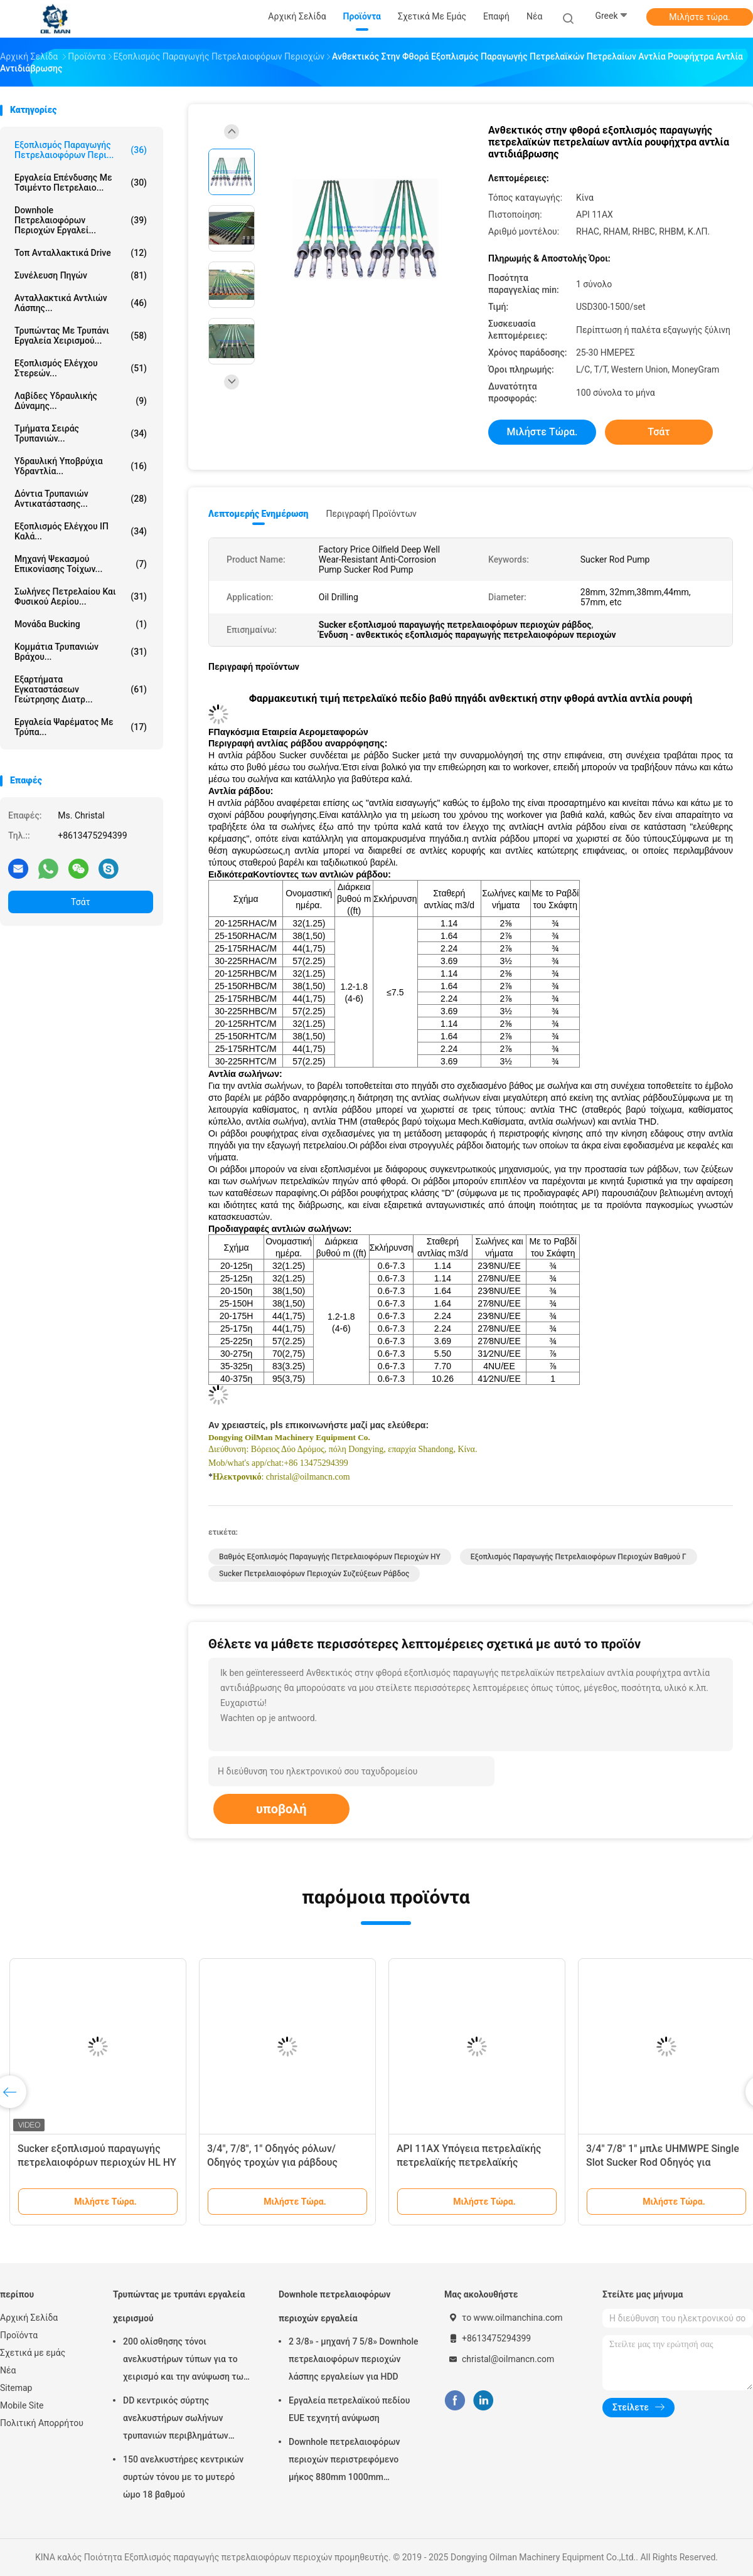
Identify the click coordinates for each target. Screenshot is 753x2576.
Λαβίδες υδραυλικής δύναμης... (80, 401)
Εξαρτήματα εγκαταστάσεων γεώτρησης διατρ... (80, 689)
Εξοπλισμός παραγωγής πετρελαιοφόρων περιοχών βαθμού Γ (578, 1556)
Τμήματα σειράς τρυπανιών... (80, 433)
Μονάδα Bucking (80, 624)
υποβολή (281, 1808)
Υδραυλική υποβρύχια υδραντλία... (80, 466)
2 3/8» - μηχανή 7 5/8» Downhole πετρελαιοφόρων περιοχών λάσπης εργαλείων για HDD (354, 2359)
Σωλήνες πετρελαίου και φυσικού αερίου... (80, 596)
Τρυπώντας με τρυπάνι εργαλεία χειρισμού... (80, 336)
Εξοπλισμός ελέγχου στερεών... (80, 368)
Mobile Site (22, 2405)
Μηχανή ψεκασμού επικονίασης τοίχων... (80, 564)
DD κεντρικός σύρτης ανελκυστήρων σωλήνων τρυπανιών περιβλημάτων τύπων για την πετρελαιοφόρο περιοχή (184, 2419)
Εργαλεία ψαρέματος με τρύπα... (80, 727)
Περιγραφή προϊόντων (371, 514)
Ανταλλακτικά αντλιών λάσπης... (80, 303)
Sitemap (16, 2388)
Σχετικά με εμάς (32, 2353)
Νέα (8, 2370)
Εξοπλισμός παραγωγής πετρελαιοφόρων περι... (80, 150)
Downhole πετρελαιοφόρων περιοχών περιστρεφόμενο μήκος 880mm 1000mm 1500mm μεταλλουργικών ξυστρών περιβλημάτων (344, 2461)
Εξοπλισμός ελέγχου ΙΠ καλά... (80, 531)
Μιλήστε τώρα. (699, 17)
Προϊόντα (19, 2335)
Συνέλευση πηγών (80, 275)
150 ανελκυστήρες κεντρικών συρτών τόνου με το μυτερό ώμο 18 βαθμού (183, 2476)
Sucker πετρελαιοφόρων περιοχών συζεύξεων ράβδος (314, 1573)
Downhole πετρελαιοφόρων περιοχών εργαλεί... (80, 220)
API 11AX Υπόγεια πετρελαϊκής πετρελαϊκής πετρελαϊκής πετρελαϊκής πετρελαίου (469, 2162)
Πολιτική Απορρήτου (41, 2423)
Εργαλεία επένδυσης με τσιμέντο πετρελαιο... (80, 182)
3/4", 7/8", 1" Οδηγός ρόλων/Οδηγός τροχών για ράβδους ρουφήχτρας (272, 2162)
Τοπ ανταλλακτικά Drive (80, 252)
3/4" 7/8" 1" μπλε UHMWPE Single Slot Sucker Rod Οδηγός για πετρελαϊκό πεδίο (662, 2162)
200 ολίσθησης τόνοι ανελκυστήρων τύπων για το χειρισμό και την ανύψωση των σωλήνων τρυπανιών (185, 2360)
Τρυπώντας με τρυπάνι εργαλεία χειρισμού (179, 2306)
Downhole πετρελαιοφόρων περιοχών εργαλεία (334, 2306)
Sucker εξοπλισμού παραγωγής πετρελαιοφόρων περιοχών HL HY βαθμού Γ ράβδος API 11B (97, 2162)
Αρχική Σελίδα (29, 2318)
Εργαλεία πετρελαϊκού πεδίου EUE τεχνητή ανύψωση (349, 2409)
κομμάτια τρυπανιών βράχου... (80, 652)
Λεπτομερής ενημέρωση (258, 514)
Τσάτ (80, 902)
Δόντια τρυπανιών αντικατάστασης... (80, 499)
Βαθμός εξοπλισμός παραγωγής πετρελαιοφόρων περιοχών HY (330, 1556)
